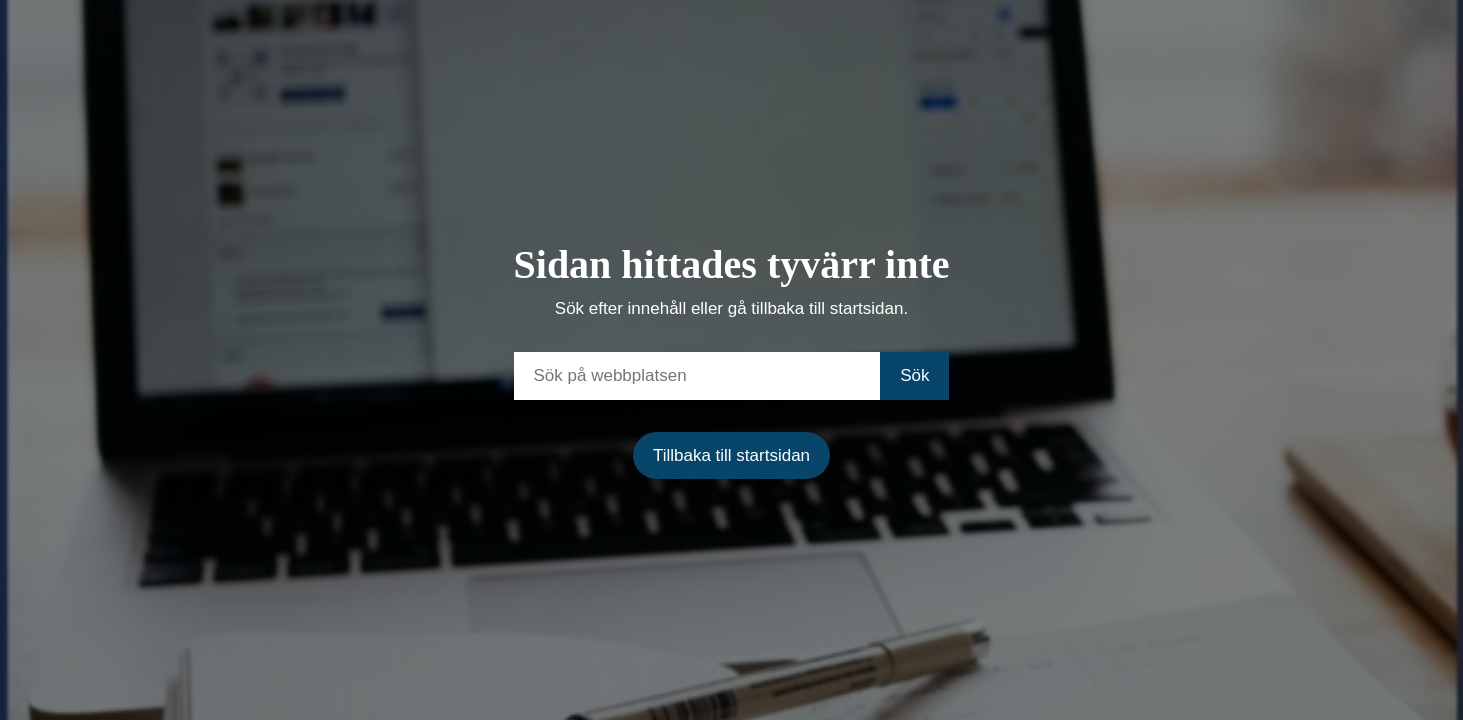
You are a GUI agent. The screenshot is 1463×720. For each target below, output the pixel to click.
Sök (914, 375)
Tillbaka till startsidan (731, 455)
